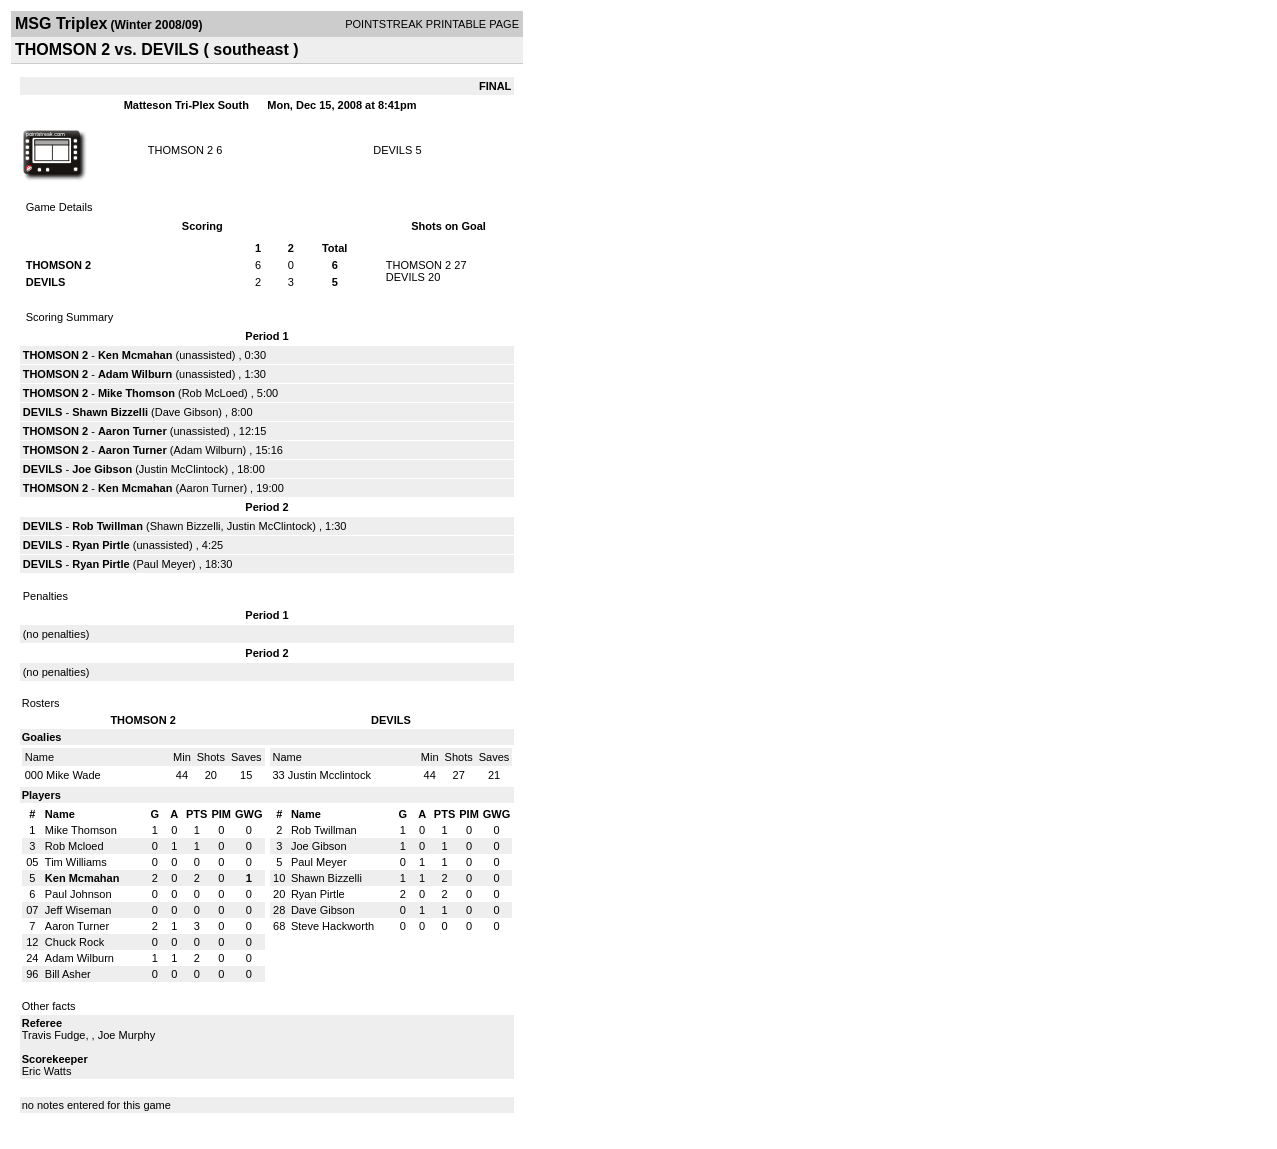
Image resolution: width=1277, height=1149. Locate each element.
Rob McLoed (213, 393)
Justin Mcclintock (329, 775)
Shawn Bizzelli (110, 412)
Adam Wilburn (135, 374)
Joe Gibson (102, 469)
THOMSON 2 (180, 150)
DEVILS (392, 150)
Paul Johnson (78, 894)
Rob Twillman (107, 526)
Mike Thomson (136, 393)
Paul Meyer (164, 564)
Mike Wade (73, 775)
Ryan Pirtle (100, 545)
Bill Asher (68, 974)
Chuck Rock (74, 942)
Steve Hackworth (332, 926)
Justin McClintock (182, 469)
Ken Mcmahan (135, 355)
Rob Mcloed (74, 846)
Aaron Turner (132, 431)
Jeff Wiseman (78, 910)
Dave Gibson (187, 412)
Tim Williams (76, 862)
